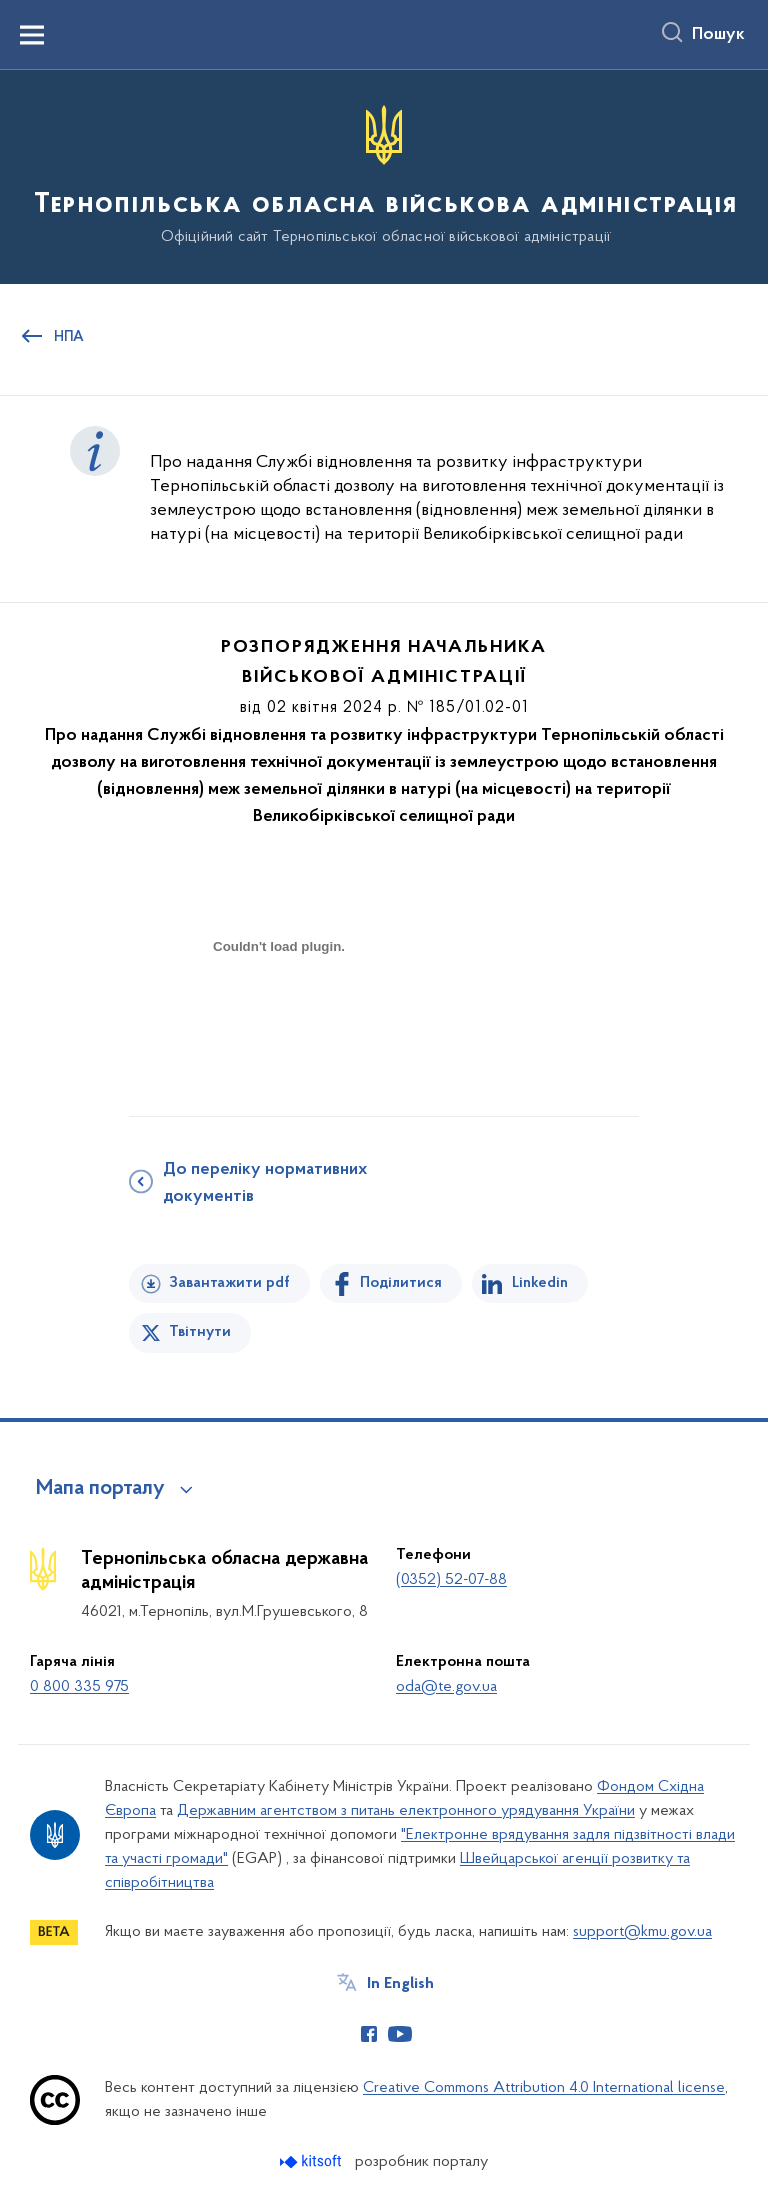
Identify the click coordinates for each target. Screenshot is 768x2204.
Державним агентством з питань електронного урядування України (406, 1811)
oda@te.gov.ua (446, 1687)
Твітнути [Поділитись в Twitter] (200, 1332)
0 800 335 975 (79, 1687)
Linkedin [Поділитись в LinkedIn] (540, 1283)
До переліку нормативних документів (265, 1183)
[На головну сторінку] (383, 175)
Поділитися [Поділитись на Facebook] (401, 1283)
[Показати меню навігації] (32, 35)
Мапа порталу (100, 1489)
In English (400, 1984)
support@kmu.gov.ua (642, 1932)
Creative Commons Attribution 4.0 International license (544, 2088)
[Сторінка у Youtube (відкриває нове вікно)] (400, 2034)
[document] (279, 1016)
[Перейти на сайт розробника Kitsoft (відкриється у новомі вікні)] (312, 2161)
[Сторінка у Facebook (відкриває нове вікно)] (369, 2034)
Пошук (718, 35)
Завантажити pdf (229, 1283)
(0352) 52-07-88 (451, 1580)
